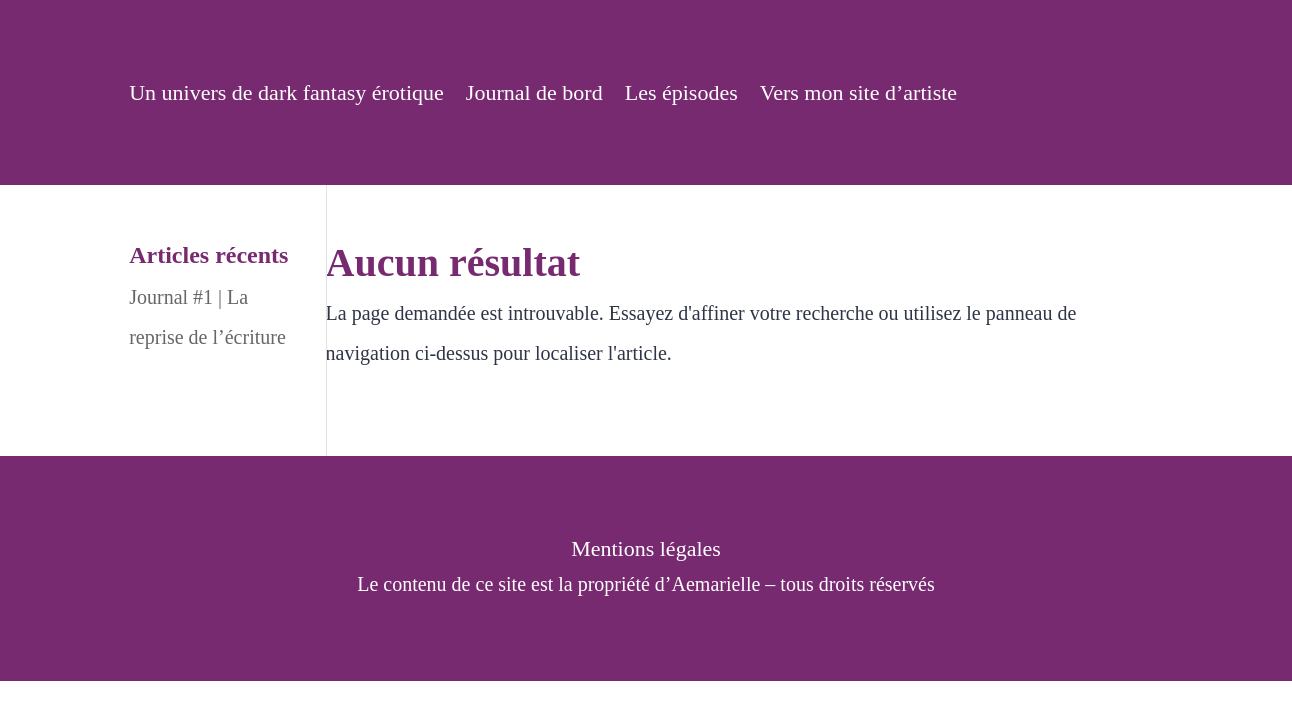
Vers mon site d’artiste (858, 95)
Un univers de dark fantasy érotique (286, 95)
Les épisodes (681, 95)
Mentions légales (646, 551)
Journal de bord (534, 95)
